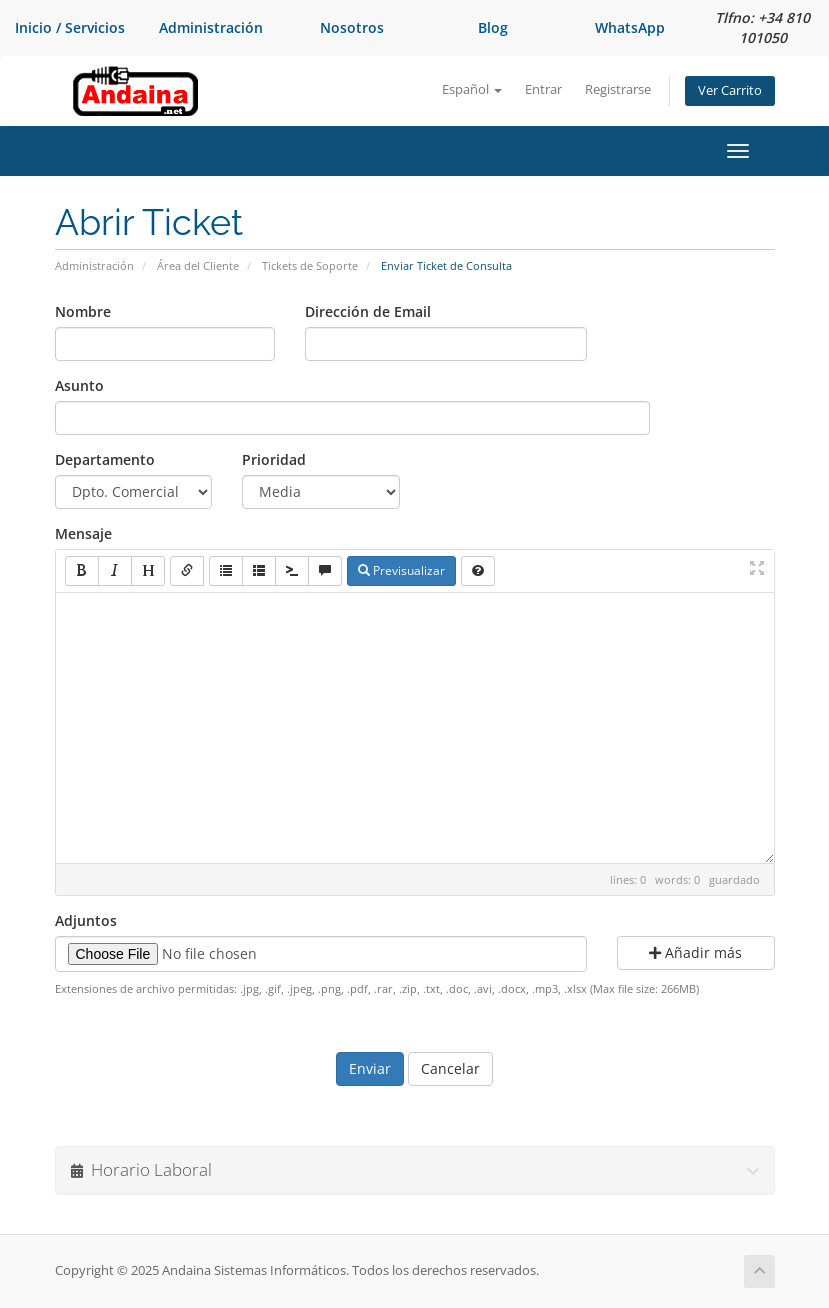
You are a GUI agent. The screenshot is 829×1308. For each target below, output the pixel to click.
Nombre (83, 311)
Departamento (105, 459)
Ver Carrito (730, 90)
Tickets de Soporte (310, 265)
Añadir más (695, 952)
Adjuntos (86, 920)
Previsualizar (401, 570)
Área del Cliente (198, 265)
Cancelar (450, 1068)
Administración (211, 27)
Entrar (543, 89)
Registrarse (618, 89)
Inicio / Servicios (70, 27)
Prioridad (274, 459)
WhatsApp (630, 27)
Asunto (79, 385)
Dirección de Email (368, 311)
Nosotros (352, 27)
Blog (493, 27)
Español (472, 89)
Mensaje (83, 533)
